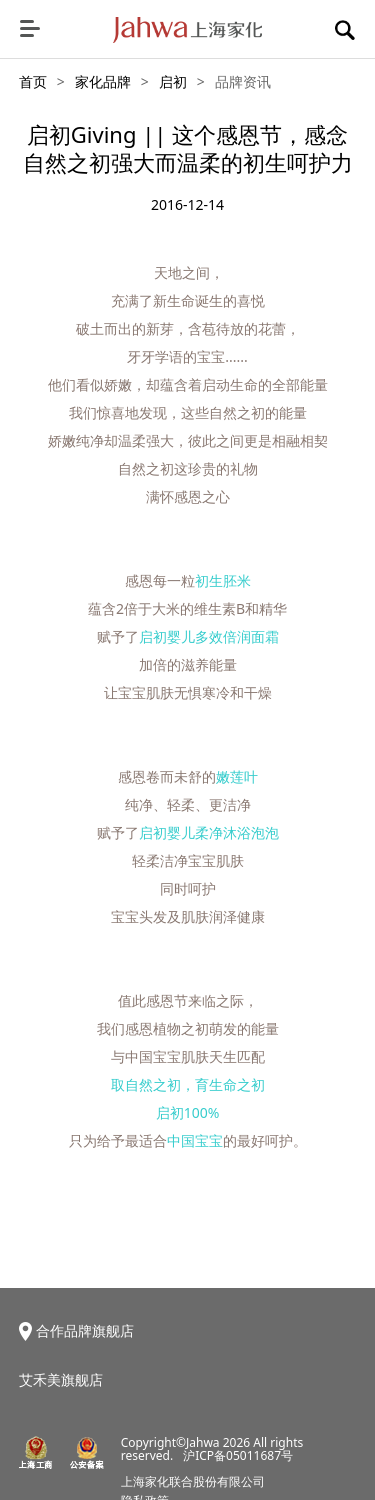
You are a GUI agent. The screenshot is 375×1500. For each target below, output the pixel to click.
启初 (173, 81)
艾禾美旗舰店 (61, 1379)
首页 (33, 81)
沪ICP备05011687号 (238, 1455)
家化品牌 (103, 81)
